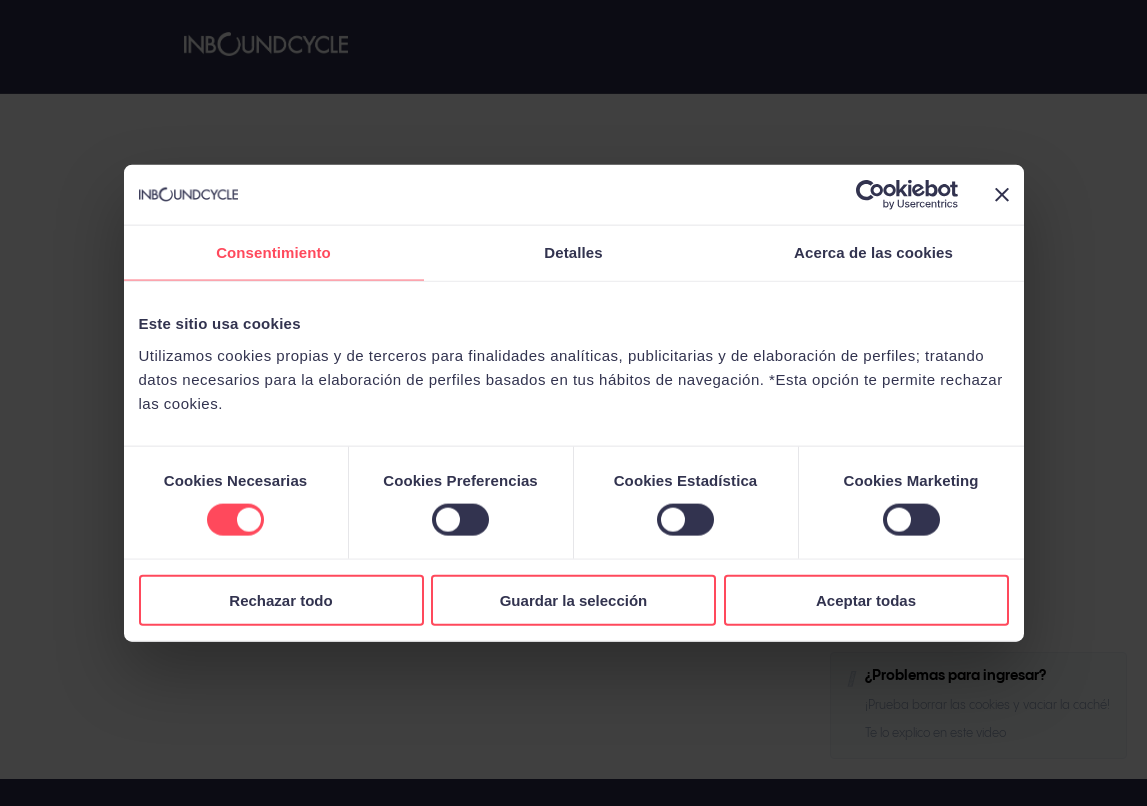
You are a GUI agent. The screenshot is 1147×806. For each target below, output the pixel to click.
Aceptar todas (866, 599)
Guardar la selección (574, 599)
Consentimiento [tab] (273, 252)
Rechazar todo (280, 599)
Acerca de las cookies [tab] (873, 252)
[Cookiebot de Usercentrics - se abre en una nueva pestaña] (870, 195)
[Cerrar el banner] (1002, 195)
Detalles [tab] (573, 252)
